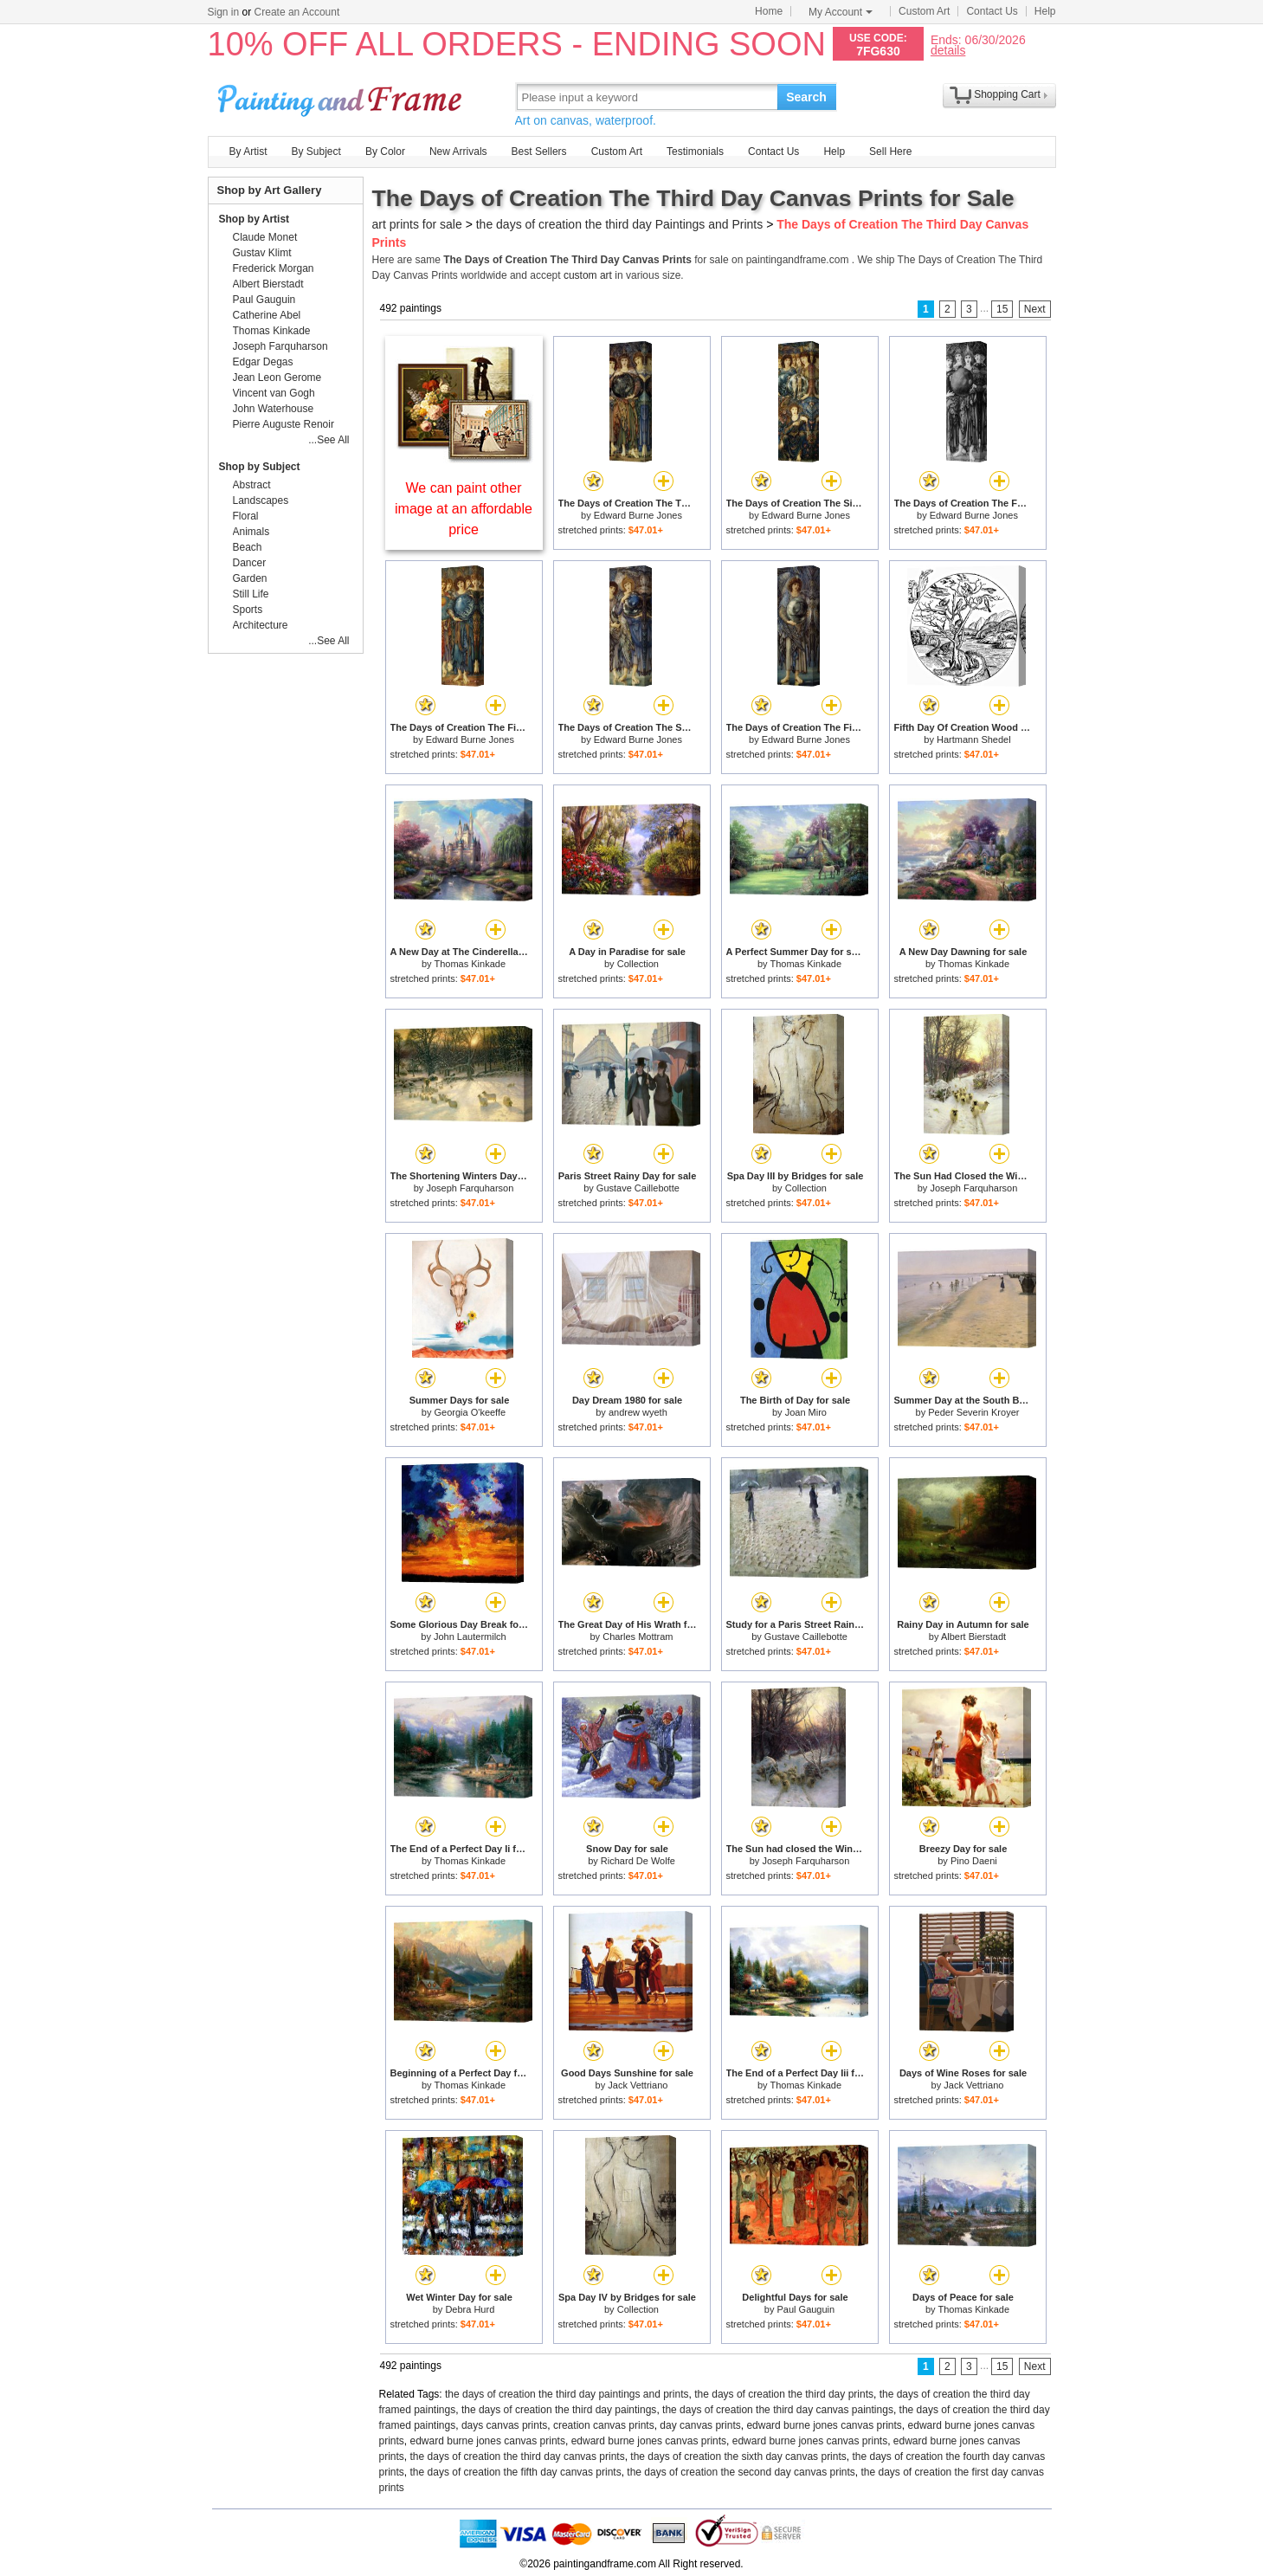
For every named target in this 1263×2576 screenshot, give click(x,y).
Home (769, 11)
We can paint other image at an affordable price (463, 509)
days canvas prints (504, 2425)
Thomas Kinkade (470, 964)
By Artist (248, 151)
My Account (841, 12)
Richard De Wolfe (638, 1861)
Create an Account (297, 12)
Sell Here (890, 151)
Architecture (260, 625)
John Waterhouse (273, 409)
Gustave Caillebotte (638, 1188)
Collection (638, 964)
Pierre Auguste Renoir (283, 424)
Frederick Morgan (273, 268)
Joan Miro (806, 1412)
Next (1035, 309)
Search (806, 97)
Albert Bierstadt (973, 1636)
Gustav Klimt (262, 253)
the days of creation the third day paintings (558, 2410)
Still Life (251, 594)
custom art (588, 275)
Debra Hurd (469, 2309)
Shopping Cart (1007, 94)
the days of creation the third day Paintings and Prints (620, 224)
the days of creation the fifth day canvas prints (516, 2472)
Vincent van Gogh (274, 393)
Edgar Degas (263, 362)
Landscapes (261, 500)
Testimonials (695, 151)
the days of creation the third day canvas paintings (777, 2410)
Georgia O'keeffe (470, 1412)
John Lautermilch (470, 1636)
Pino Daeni (973, 1861)
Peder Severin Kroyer (973, 1412)
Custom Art (924, 11)
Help (1045, 11)
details (948, 50)
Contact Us (991, 11)
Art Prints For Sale (342, 96)
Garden (250, 578)
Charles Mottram (638, 1636)
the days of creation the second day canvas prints (741, 2472)
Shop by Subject (259, 467)
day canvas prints (700, 2425)
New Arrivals (458, 151)
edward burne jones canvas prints (823, 2425)
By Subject (316, 151)
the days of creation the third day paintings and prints (567, 2394)
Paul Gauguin (806, 2309)
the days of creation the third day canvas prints (517, 2456)
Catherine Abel (267, 315)
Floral (246, 516)
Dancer (250, 563)
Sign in (224, 12)
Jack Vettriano (637, 2085)
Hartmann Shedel (974, 739)
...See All (328, 440)
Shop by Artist (254, 219)
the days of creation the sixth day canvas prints (738, 2456)
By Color (385, 151)
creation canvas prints (603, 2425)
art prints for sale (417, 224)
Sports (248, 610)
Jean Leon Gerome (277, 377)
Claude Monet (265, 237)
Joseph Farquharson (469, 1188)
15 (1002, 309)
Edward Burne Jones (638, 515)
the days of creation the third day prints (783, 2394)
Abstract (252, 485)
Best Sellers (539, 151)
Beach (247, 547)
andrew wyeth (638, 1412)
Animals (251, 532)
